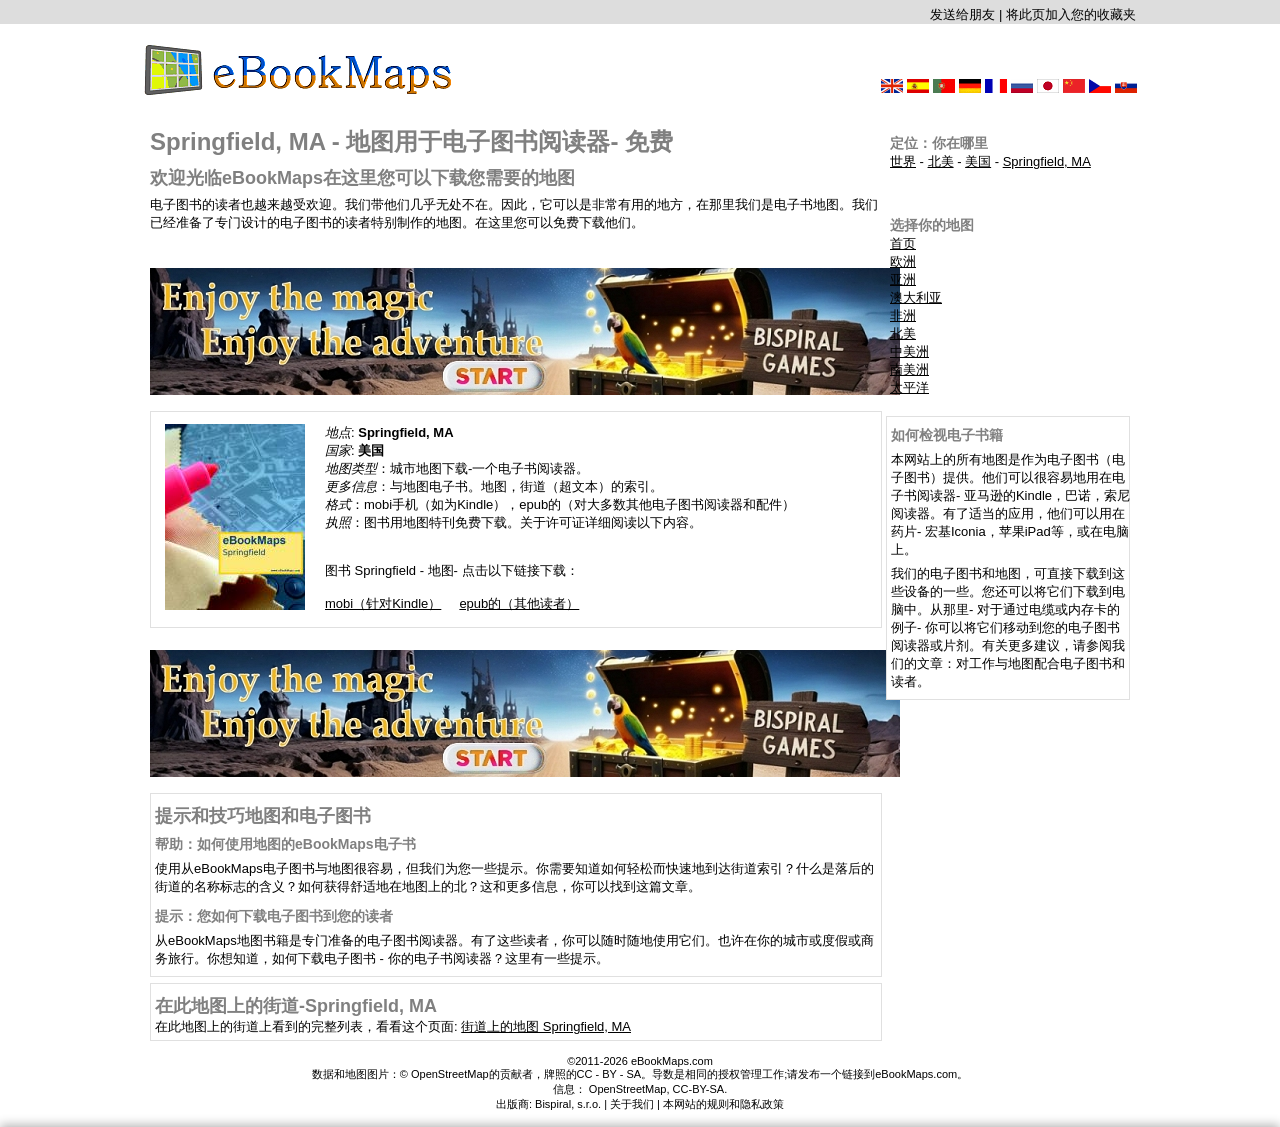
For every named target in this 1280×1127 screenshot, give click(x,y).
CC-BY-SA (699, 1089)
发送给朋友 (962, 14)
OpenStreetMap (628, 1089)
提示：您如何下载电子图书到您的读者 (274, 916)
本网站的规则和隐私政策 (723, 1104)
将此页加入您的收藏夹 (1071, 14)
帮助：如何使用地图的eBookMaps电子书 (285, 844)
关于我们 (632, 1104)
